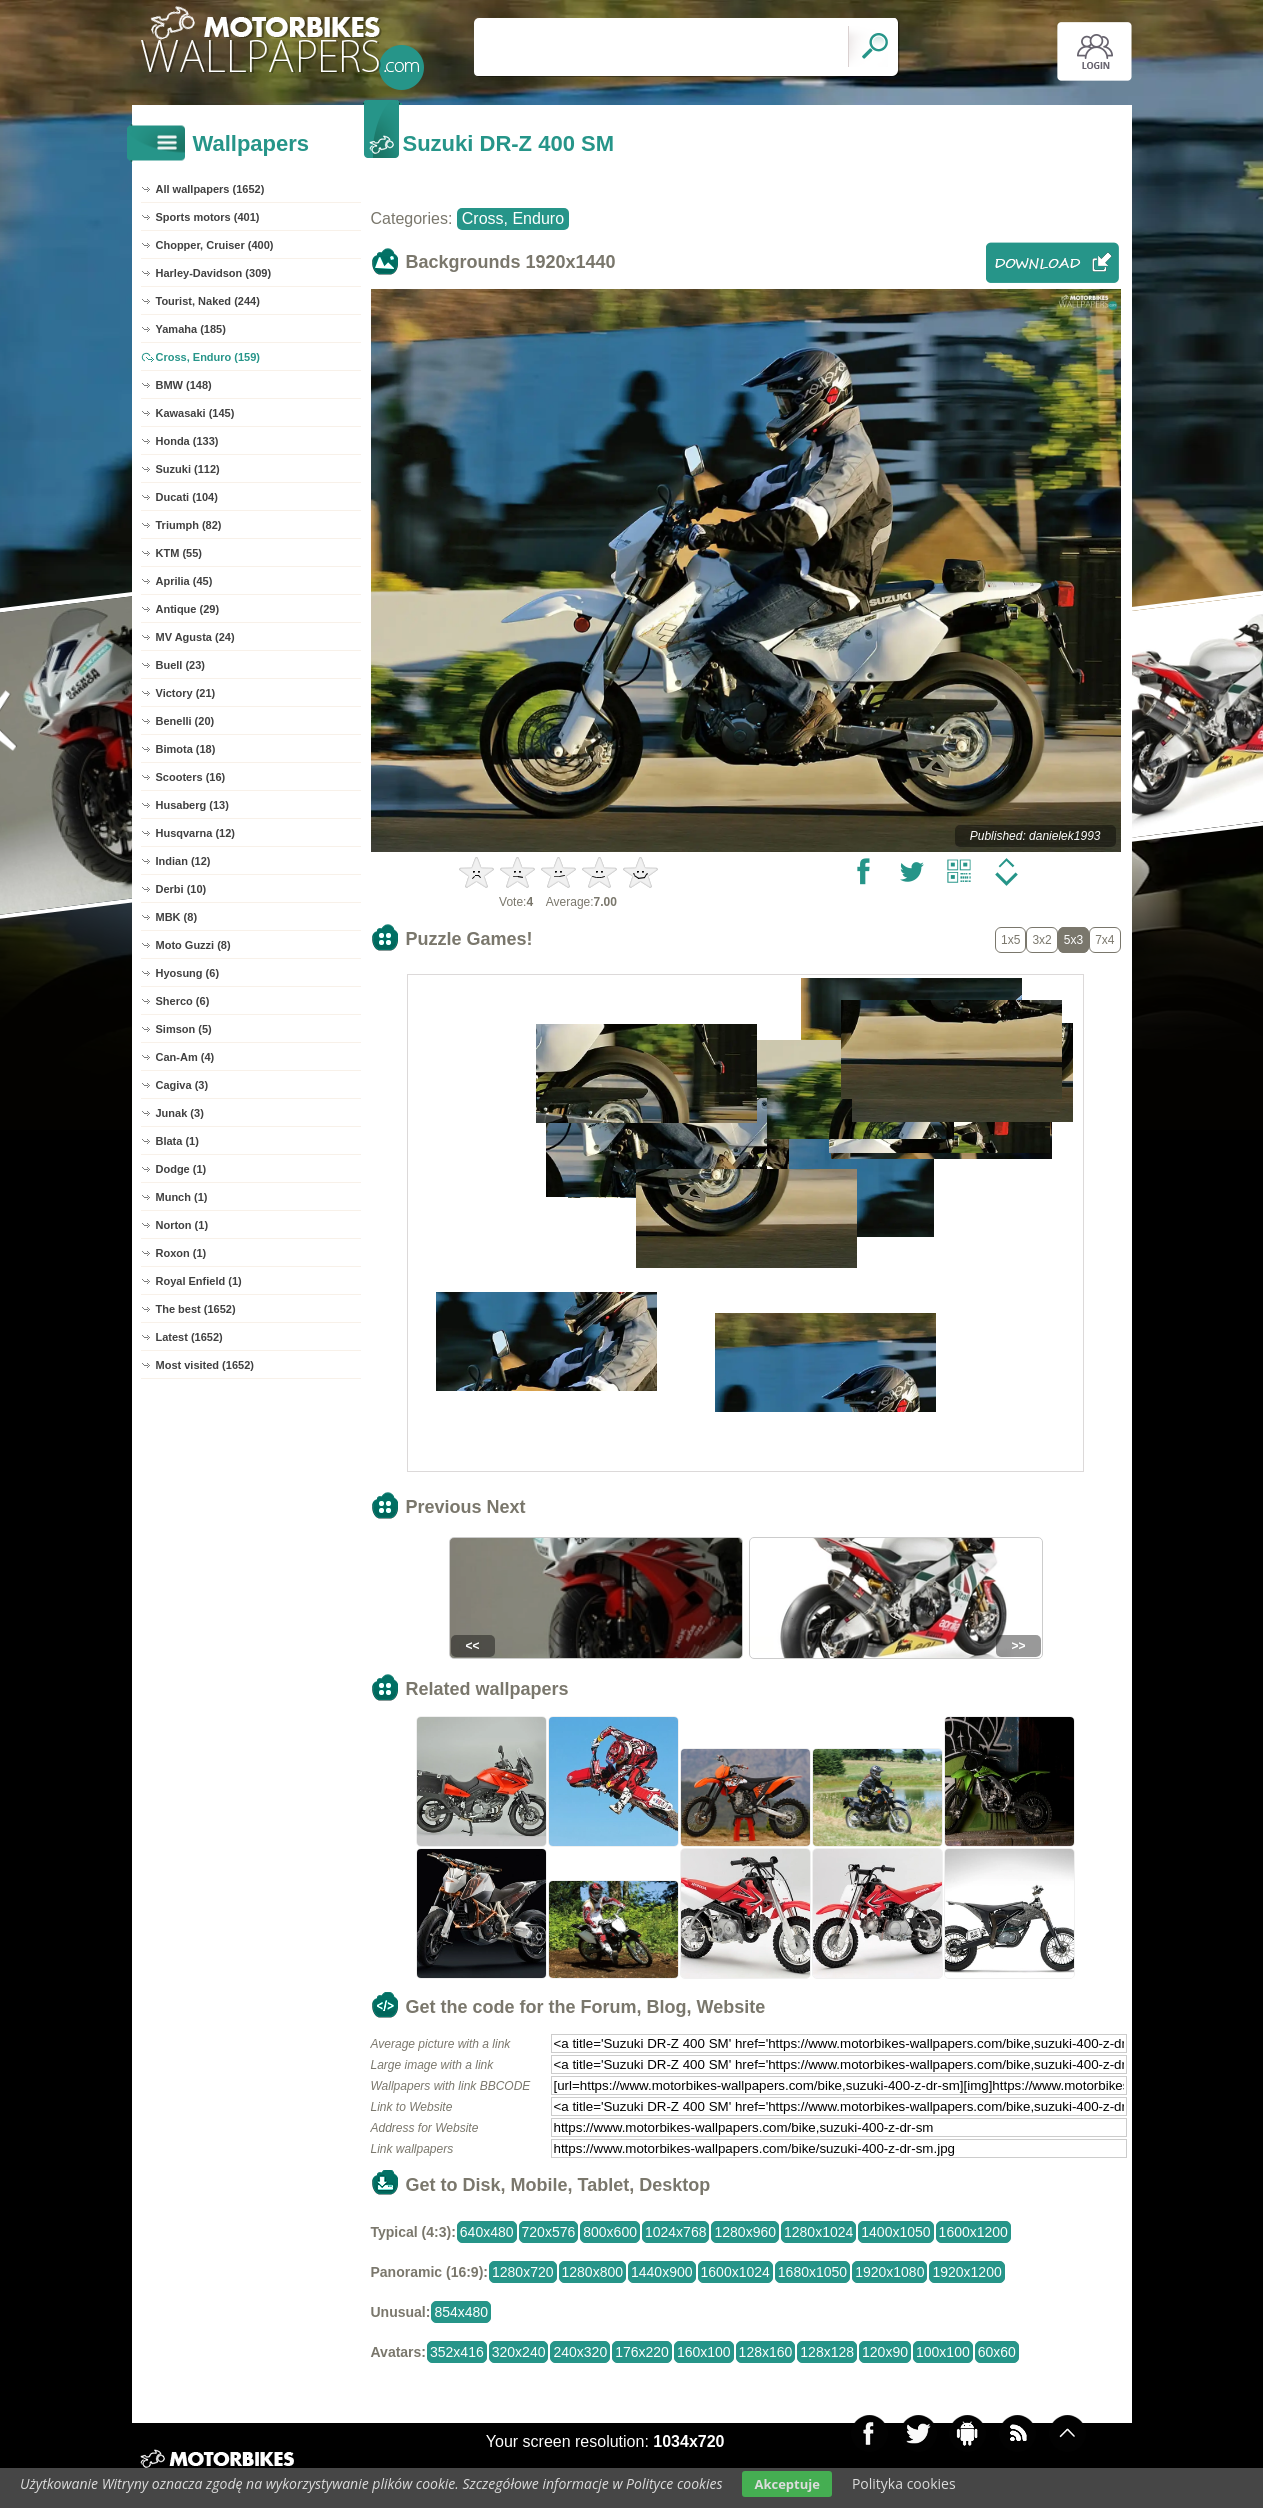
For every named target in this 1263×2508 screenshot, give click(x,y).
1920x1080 (889, 2272)
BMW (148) (184, 385)
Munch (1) (182, 1197)
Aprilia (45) (184, 581)
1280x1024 (818, 2232)
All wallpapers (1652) (210, 189)
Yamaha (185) (191, 329)
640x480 (487, 2232)
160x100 (704, 2352)
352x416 (457, 2352)
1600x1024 (735, 2272)
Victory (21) (186, 693)
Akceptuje (786, 2484)
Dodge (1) (181, 1169)
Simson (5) (184, 1029)
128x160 (766, 2352)
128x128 (827, 2352)
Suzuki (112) (188, 469)
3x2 (1041, 940)
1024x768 (676, 2232)
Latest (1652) (189, 1337)
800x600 (610, 2232)
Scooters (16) (191, 777)
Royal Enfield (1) (199, 1281)
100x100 (943, 2352)
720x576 (549, 2232)
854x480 (461, 2312)
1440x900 (662, 2272)
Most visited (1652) (205, 1365)
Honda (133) (187, 441)
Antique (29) (188, 609)
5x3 (1073, 940)
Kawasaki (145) (195, 413)
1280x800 (593, 2272)
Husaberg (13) (192, 805)
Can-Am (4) (185, 1057)
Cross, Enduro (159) (208, 357)
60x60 (997, 2352)
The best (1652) (196, 1309)
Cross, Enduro (513, 218)
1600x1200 (973, 2232)
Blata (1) (177, 1141)
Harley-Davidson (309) (214, 273)
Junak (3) (180, 1113)
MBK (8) (177, 917)
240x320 (580, 2352)
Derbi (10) (181, 889)
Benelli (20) (185, 721)
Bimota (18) (186, 749)
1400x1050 (895, 2232)
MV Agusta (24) (195, 637)
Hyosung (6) (188, 973)
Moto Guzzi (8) (193, 945)
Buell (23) (181, 665)
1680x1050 (812, 2272)
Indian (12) (183, 861)
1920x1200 (966, 2272)
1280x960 (745, 2232)
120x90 (885, 2352)
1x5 (1010, 940)
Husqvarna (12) (195, 833)
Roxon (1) (181, 1253)
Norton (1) (182, 1225)
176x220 (642, 2352)
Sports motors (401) (208, 217)
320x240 (519, 2352)
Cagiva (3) (182, 1085)
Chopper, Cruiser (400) (215, 245)
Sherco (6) (183, 1001)
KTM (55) (179, 553)
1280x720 (523, 2272)
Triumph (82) (189, 525)
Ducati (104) (187, 497)
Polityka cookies (904, 2483)
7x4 (1104, 940)
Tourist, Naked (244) (208, 301)
